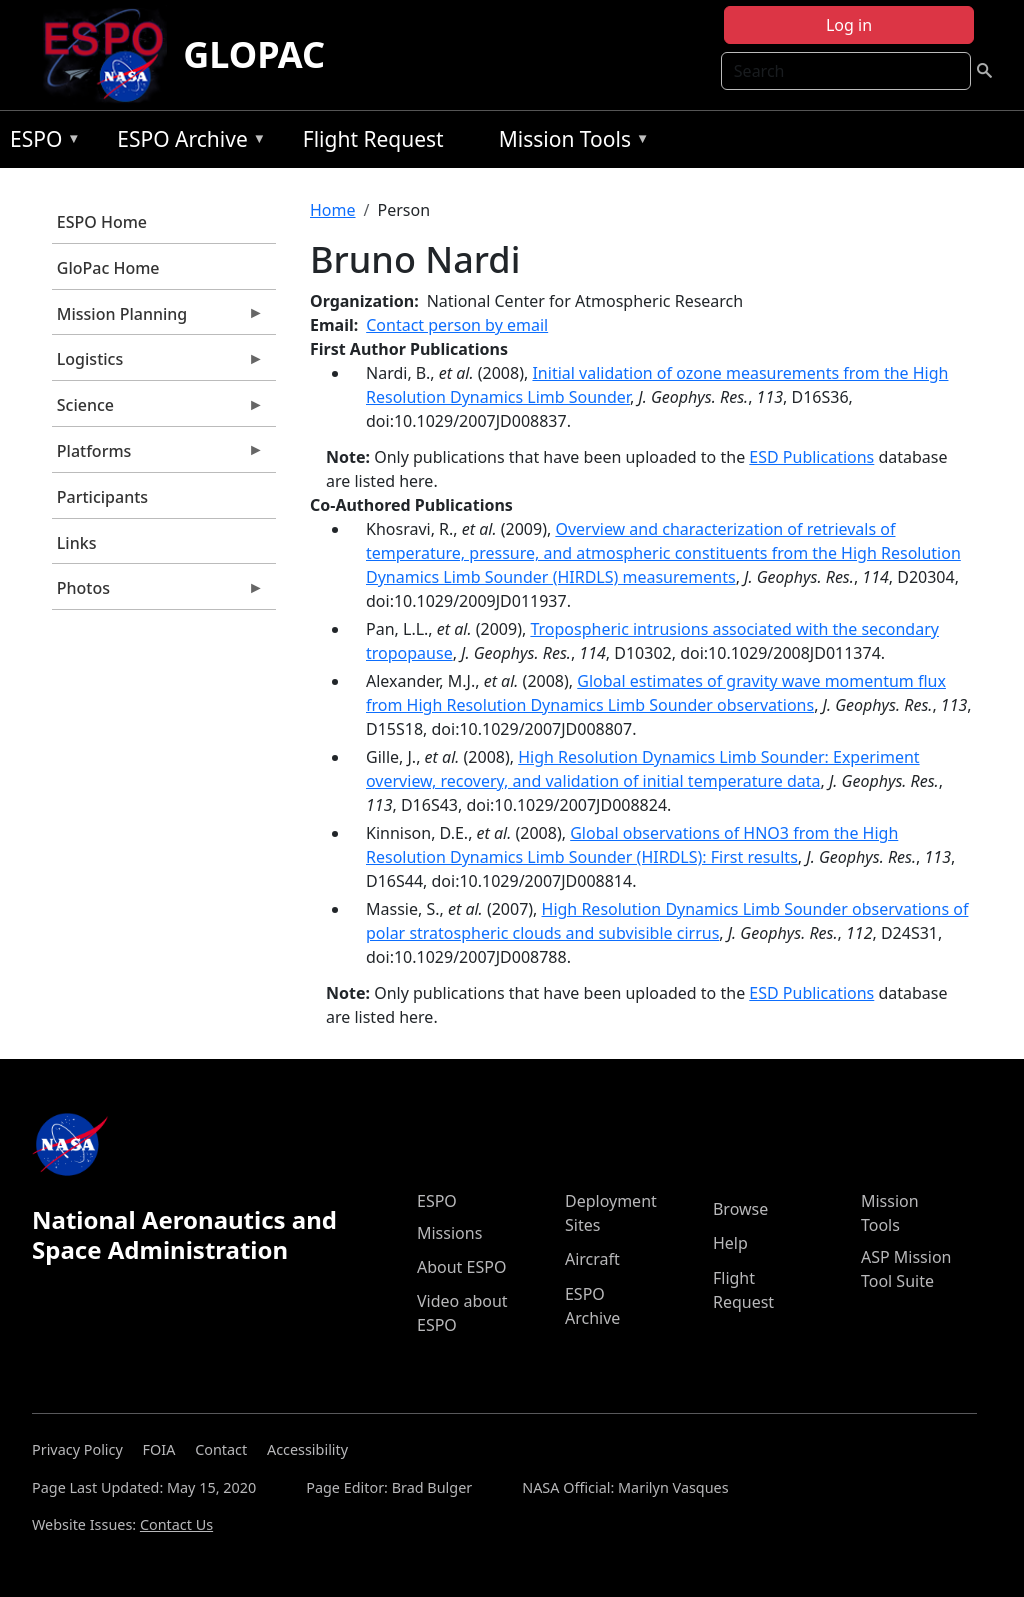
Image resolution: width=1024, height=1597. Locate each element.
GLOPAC (254, 54)
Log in (849, 25)
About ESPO (461, 1267)
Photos (158, 593)
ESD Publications (811, 457)
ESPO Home (102, 222)
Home (333, 210)
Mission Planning (158, 319)
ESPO (40, 142)
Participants (102, 497)
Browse (740, 1209)
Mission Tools (569, 142)
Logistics (158, 364)
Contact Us (176, 1524)
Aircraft (592, 1259)
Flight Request (373, 139)
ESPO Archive (186, 142)
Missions (449, 1233)
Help (730, 1243)
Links (77, 543)
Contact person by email (457, 325)
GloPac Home (108, 268)
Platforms (158, 456)
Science (158, 410)
